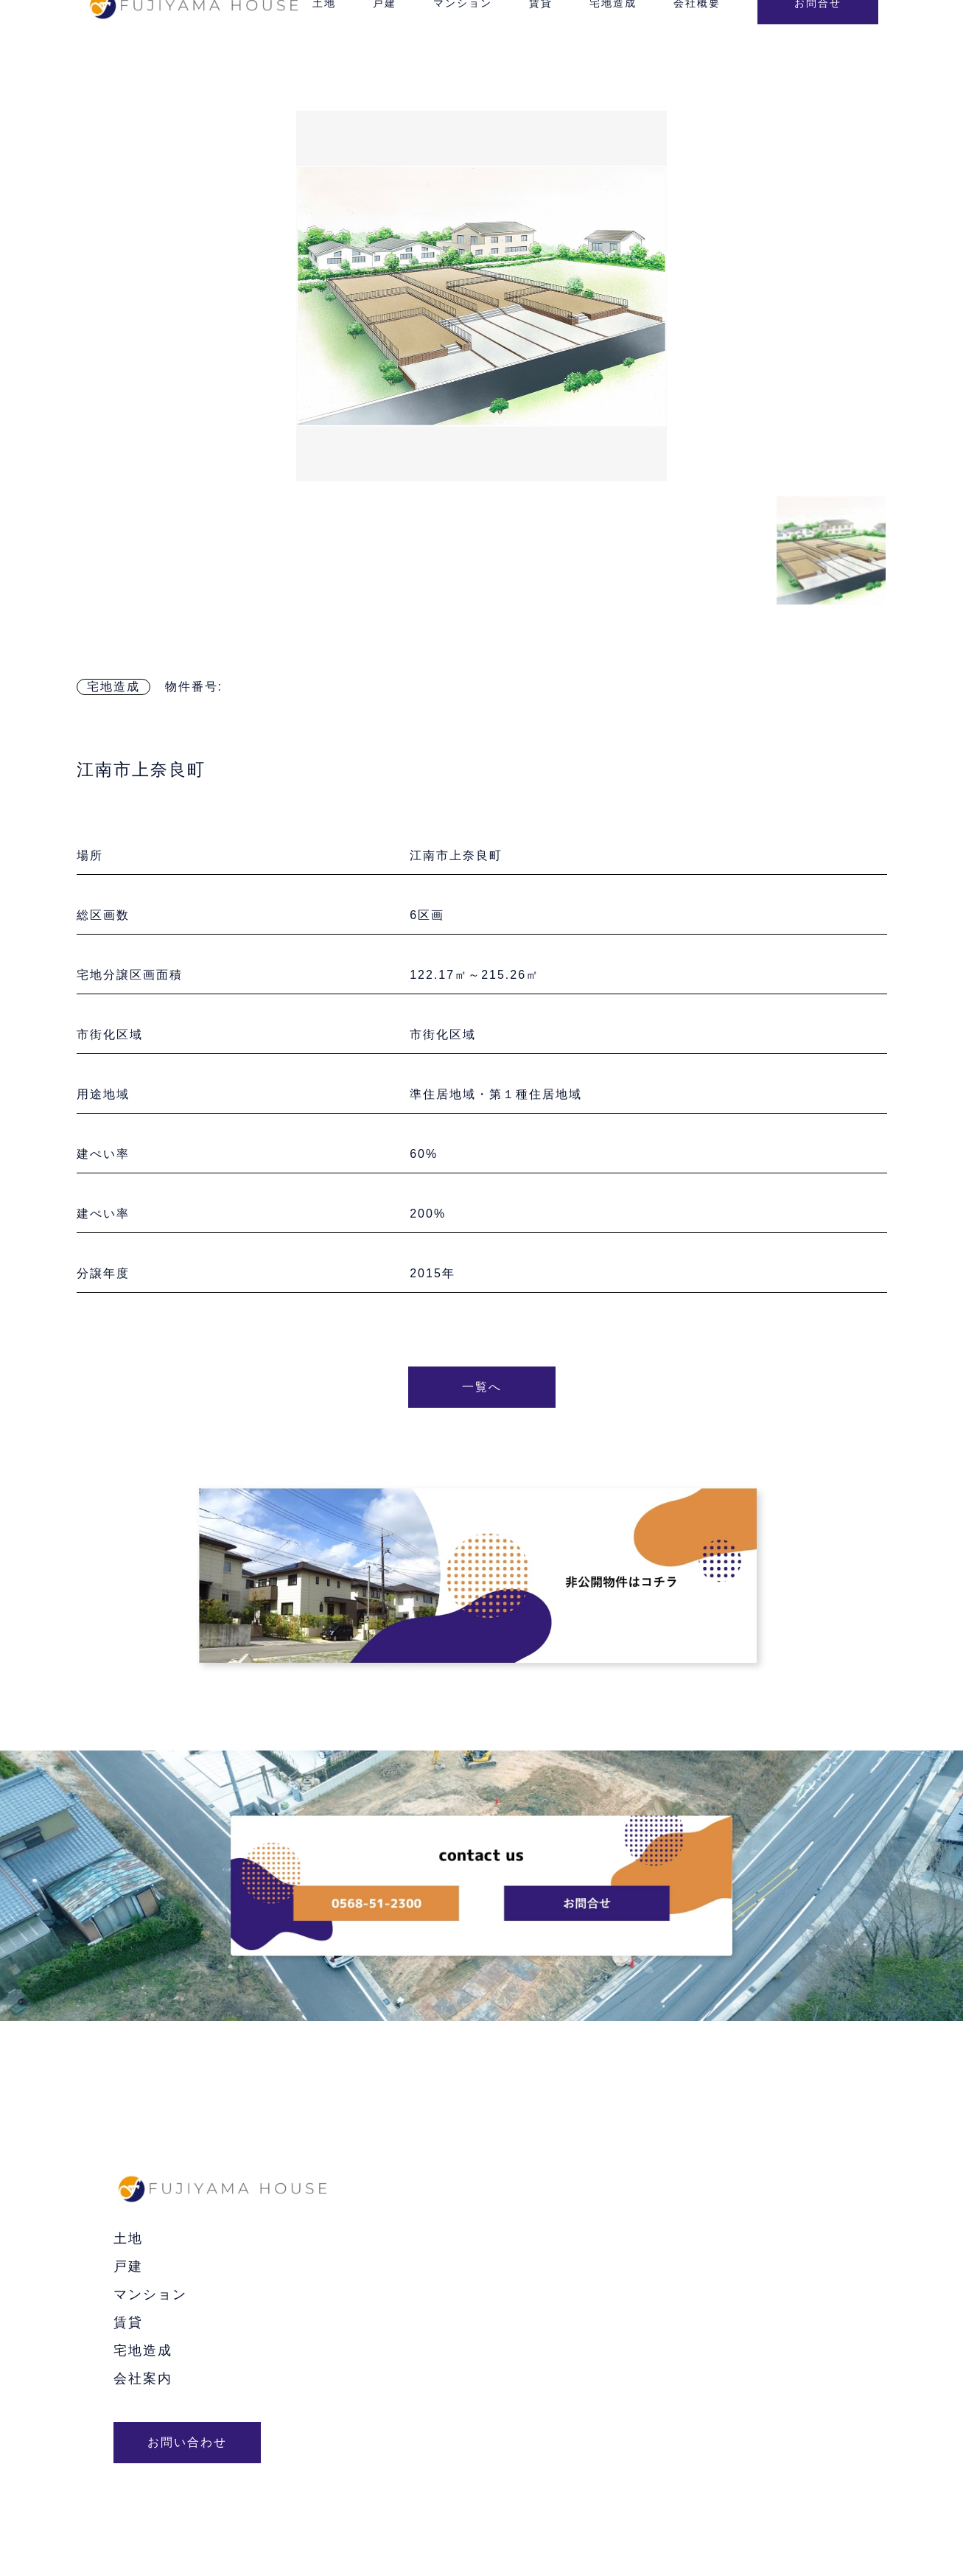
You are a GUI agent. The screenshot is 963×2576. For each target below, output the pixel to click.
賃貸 (128, 2322)
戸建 (128, 2266)
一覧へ (482, 1387)
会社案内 (142, 2378)
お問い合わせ (187, 2442)
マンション (150, 2294)
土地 (128, 2238)
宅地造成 (113, 686)
